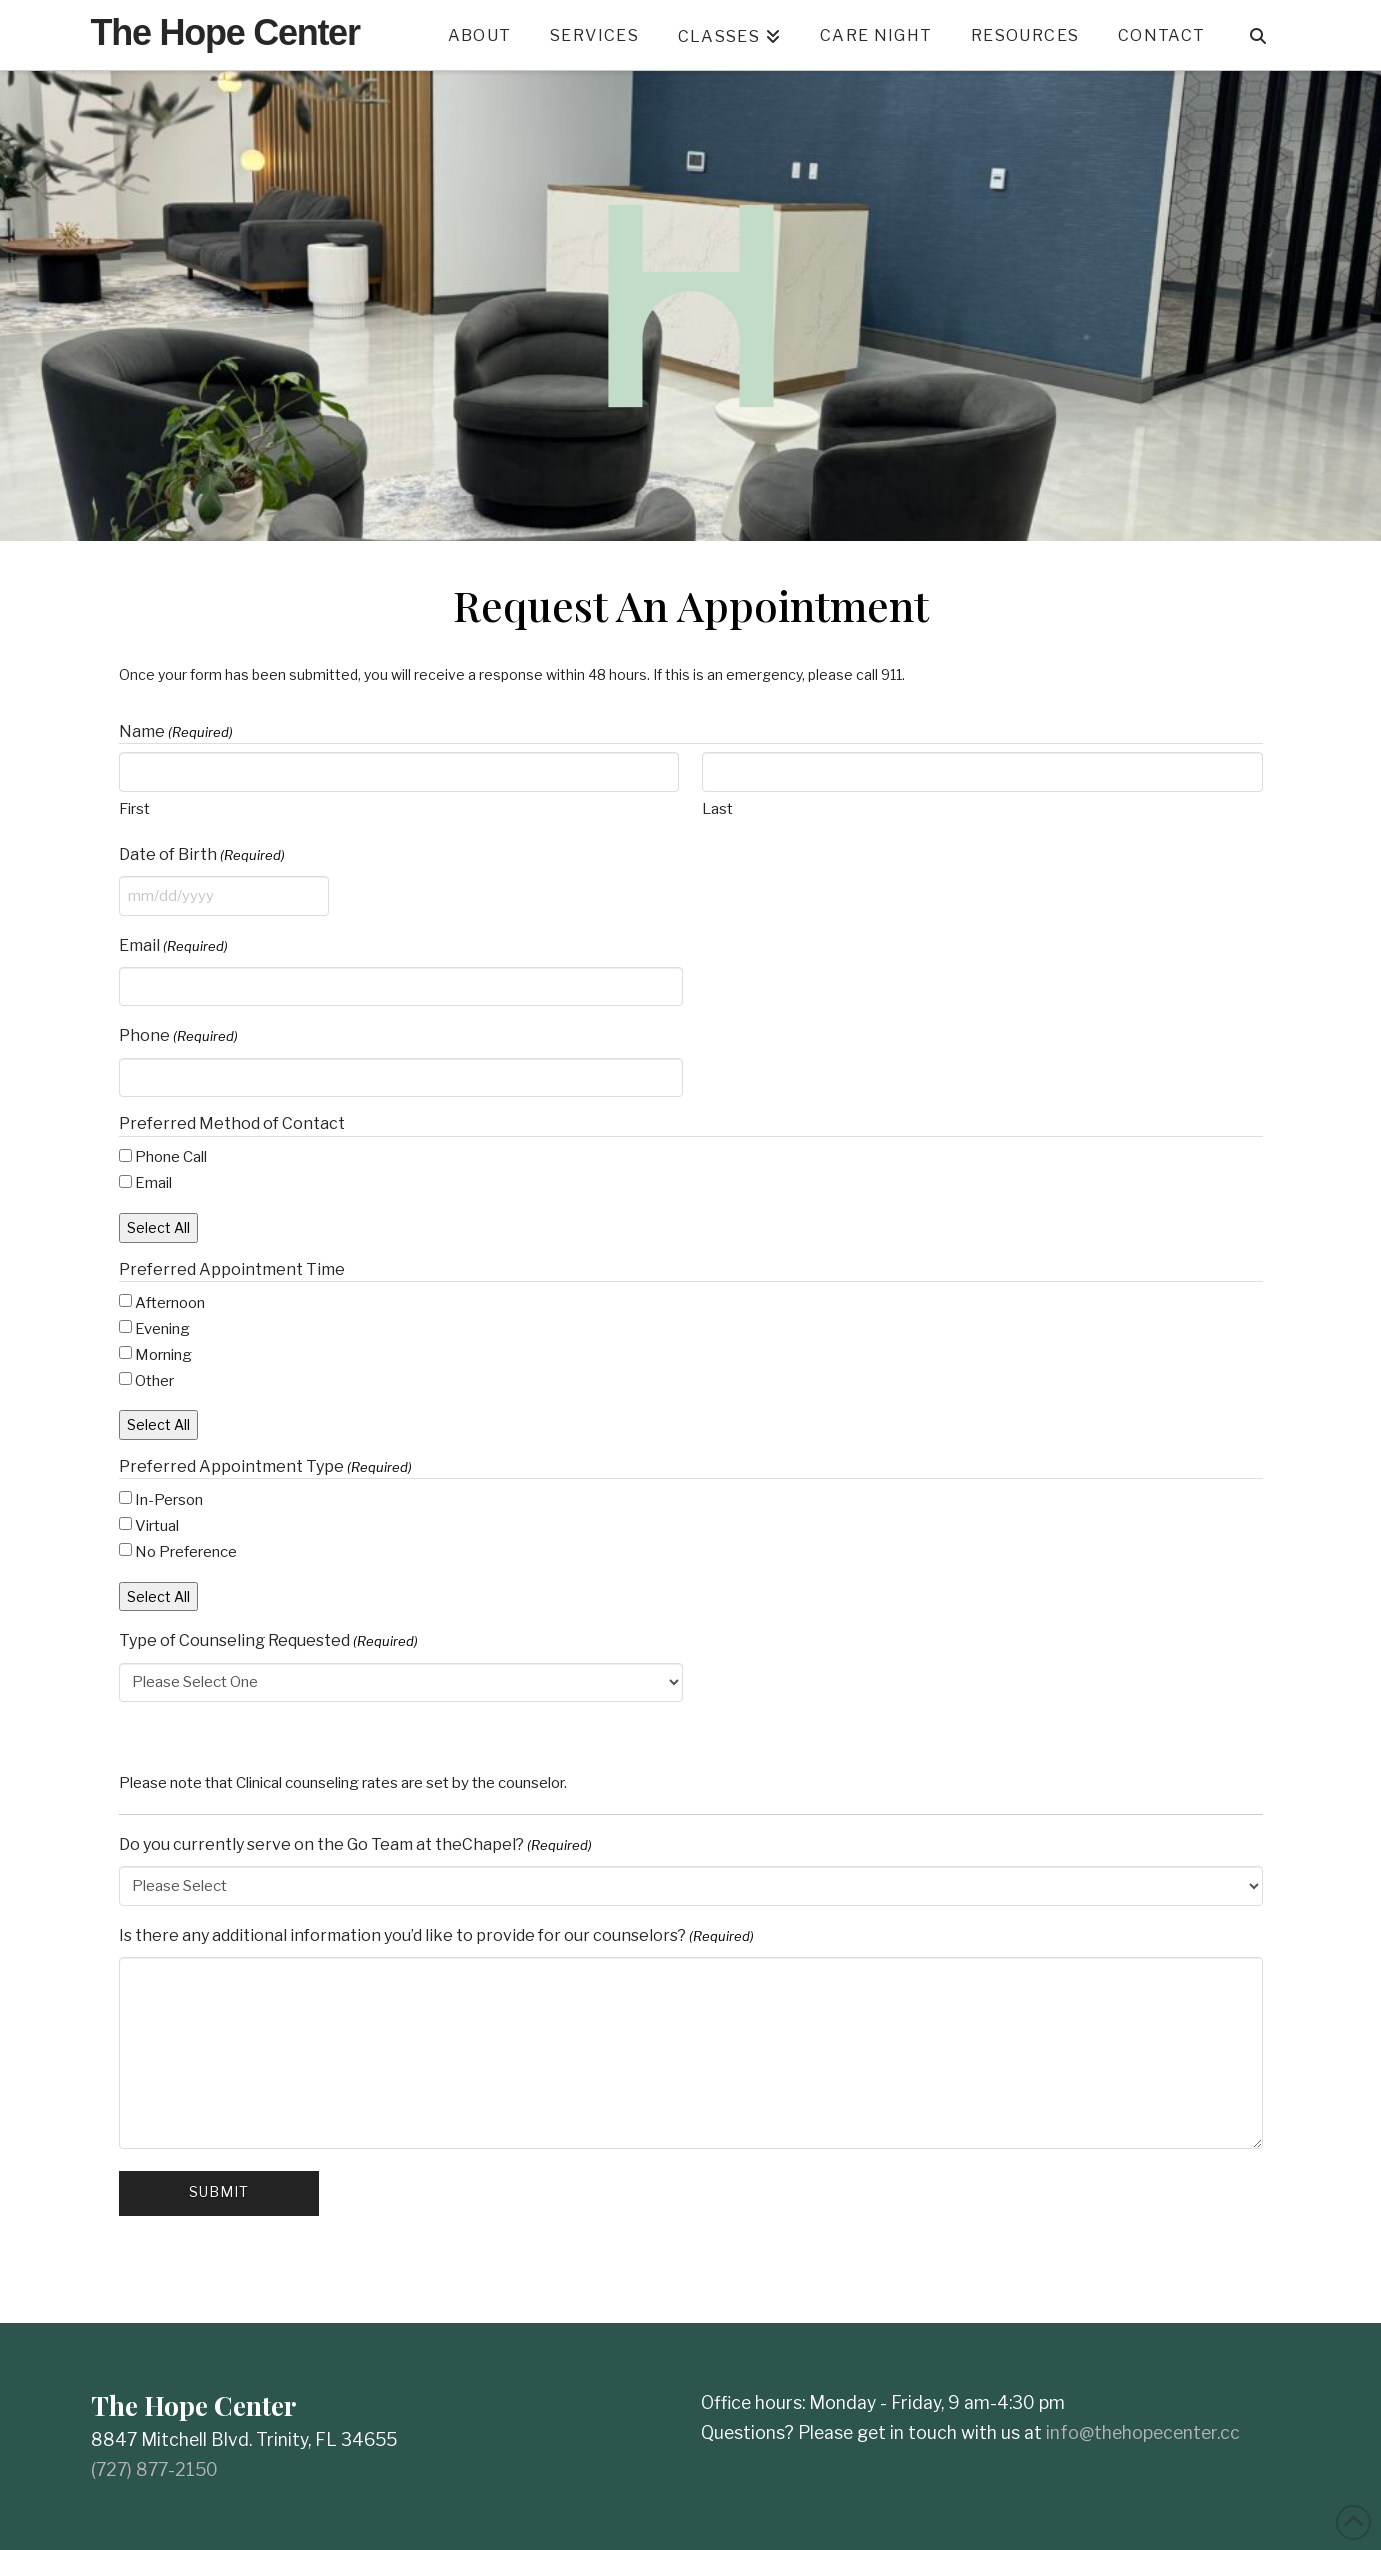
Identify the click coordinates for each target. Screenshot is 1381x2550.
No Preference (186, 1552)
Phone (178, 1036)
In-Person (169, 1500)
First (134, 809)
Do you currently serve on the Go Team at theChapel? (355, 1845)
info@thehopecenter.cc (1143, 2432)
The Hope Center (225, 33)
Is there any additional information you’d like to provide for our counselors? (436, 1936)
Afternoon (170, 1303)
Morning (163, 1355)
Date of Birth (202, 855)
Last (717, 809)
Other (154, 1381)
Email (173, 946)
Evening (162, 1329)
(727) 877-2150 (154, 2469)
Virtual (157, 1526)
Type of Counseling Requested (268, 1641)
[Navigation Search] (1257, 35)
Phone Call (171, 1157)
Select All (158, 1227)
